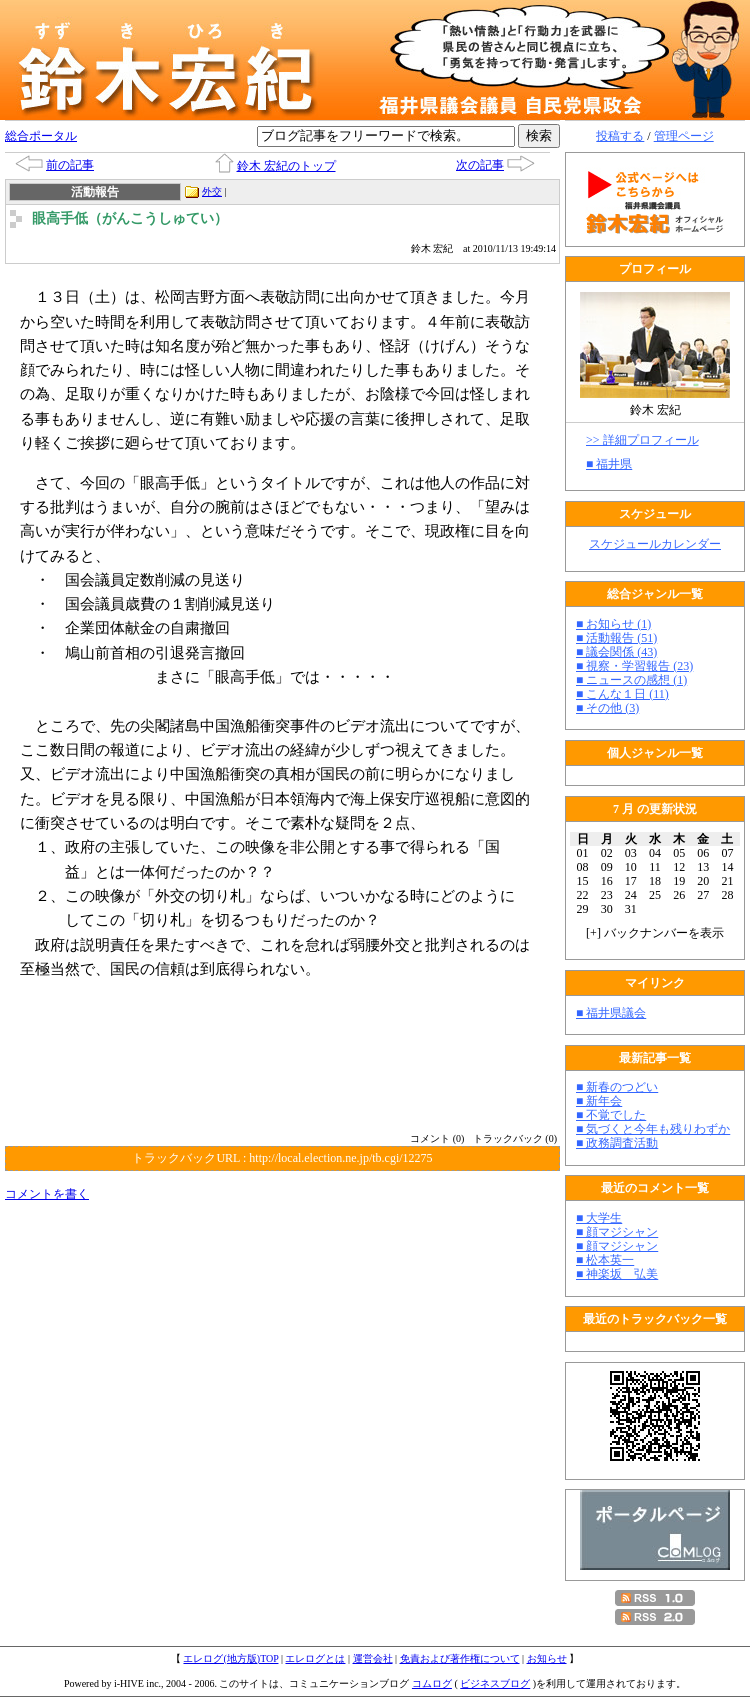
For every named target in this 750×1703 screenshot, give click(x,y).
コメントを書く (47, 1194)
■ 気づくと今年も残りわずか (653, 1129)
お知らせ (547, 1658)
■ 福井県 (609, 464)
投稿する (620, 136)
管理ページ (684, 136)
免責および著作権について (460, 1658)
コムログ (432, 1683)
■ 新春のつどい (617, 1087)
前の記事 (70, 165)
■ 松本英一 (605, 1260)
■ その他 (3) (607, 708)
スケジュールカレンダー (655, 544)
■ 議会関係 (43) (616, 652)
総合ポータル (41, 136)
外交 (212, 191)
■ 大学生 (599, 1218)
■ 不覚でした (611, 1115)
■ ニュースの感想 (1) (631, 680)
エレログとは (315, 1658)
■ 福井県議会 (611, 1013)
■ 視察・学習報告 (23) (634, 666)
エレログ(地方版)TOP (230, 1658)
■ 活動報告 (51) (616, 638)
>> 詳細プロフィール (642, 440)
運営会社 (373, 1658)
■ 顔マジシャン (617, 1232)
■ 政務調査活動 (617, 1143)
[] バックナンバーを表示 (655, 933)
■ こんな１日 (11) (622, 694)
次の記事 (480, 165)
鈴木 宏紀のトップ (286, 166)
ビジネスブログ (495, 1683)
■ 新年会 (599, 1101)
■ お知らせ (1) (613, 624)
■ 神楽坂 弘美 (617, 1274)
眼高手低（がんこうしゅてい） (130, 218)
